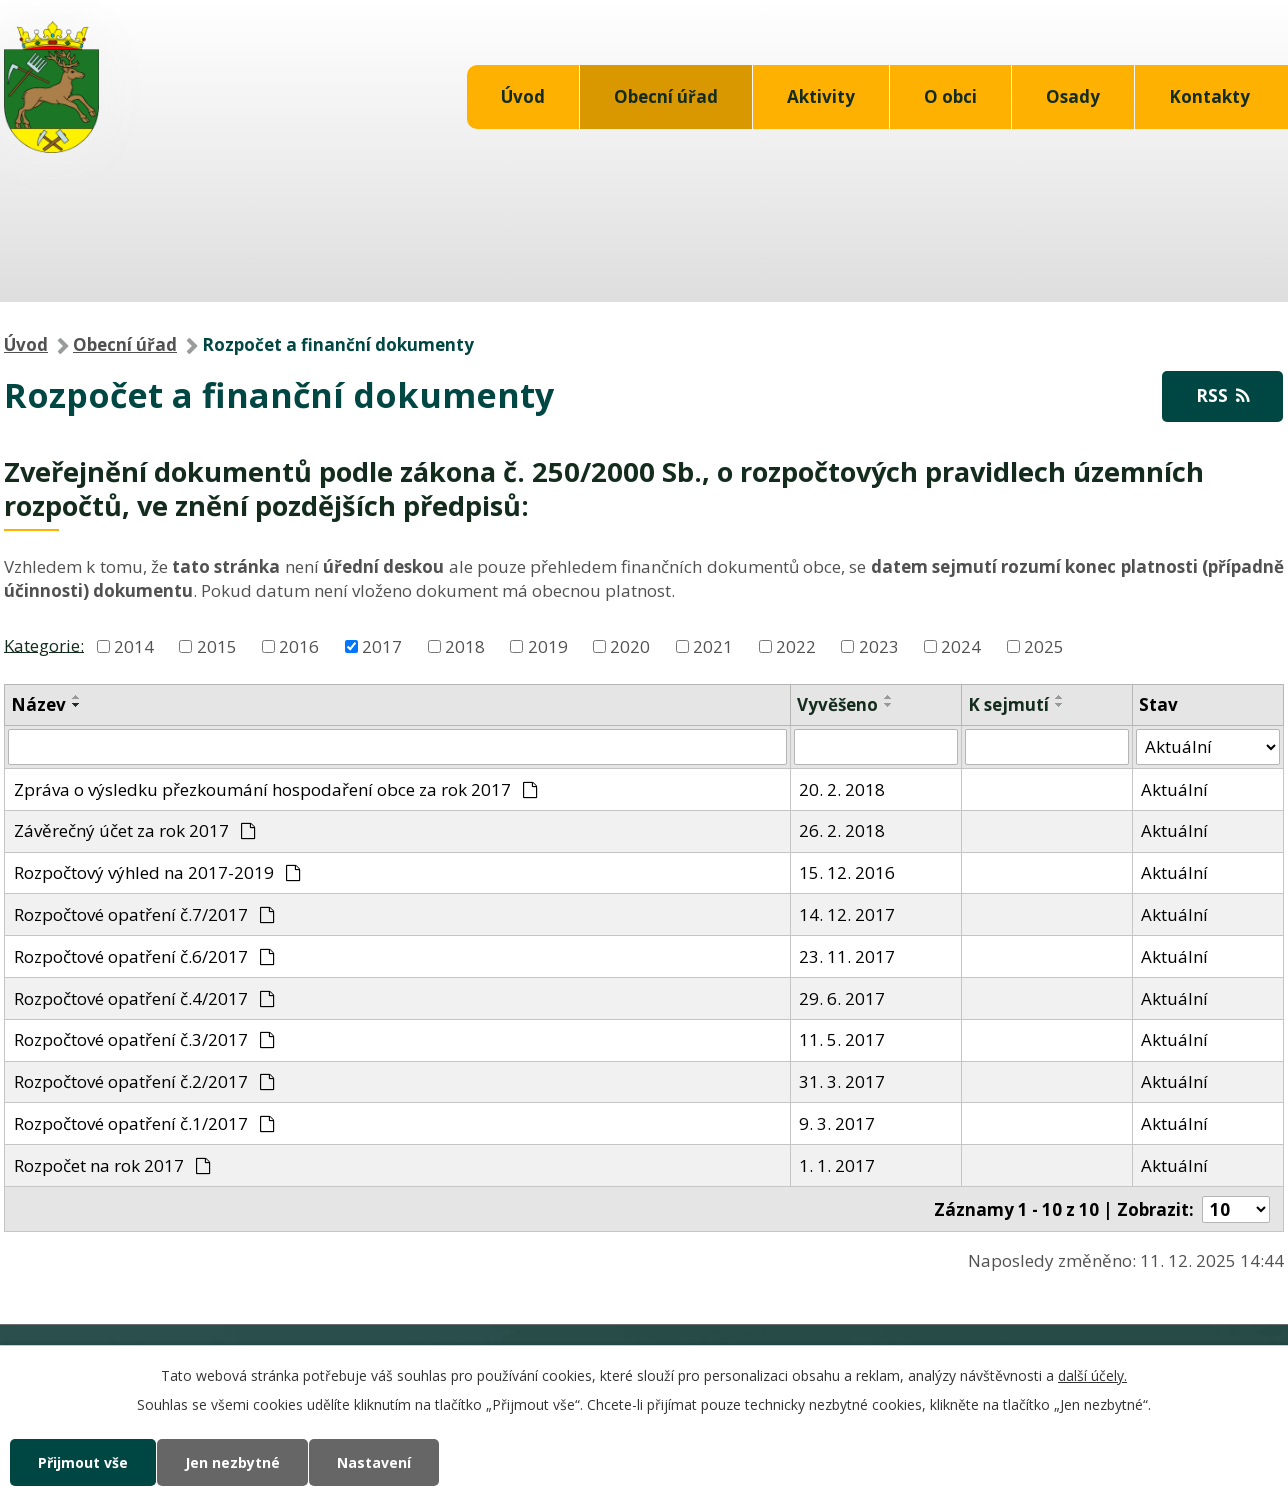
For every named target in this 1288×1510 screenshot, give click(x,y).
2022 (796, 646)
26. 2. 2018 (842, 830)
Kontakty (1209, 96)
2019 (548, 646)
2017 (382, 646)
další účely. (1092, 1375)
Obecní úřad (666, 96)
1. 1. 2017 (837, 1165)
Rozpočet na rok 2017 (113, 1165)
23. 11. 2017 (847, 956)
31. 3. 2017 (842, 1081)
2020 (630, 646)
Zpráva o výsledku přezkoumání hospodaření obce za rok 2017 (276, 789)
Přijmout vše (83, 1462)
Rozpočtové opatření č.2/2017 (145, 1081)
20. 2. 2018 (842, 789)
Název (38, 704)
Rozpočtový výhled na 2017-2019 (158, 872)
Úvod (523, 96)
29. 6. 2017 (842, 998)
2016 (299, 646)
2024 (961, 646)
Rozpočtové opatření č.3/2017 (145, 1039)
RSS (1223, 395)
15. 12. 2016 (847, 872)
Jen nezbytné (232, 1462)
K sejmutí (1008, 704)
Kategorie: (44, 644)
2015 (217, 646)
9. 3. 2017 (837, 1123)
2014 (134, 646)
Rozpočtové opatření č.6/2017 (145, 956)
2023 (879, 646)
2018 (465, 646)
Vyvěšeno (837, 704)
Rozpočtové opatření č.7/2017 (145, 914)
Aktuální (1174, 789)
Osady (1073, 96)
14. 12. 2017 (847, 914)
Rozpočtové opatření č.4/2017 (145, 998)
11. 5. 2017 (842, 1039)
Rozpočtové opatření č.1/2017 (145, 1123)
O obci (950, 96)
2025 (1044, 646)
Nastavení (374, 1462)
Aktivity (821, 96)
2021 (713, 646)
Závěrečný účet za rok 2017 (135, 830)
